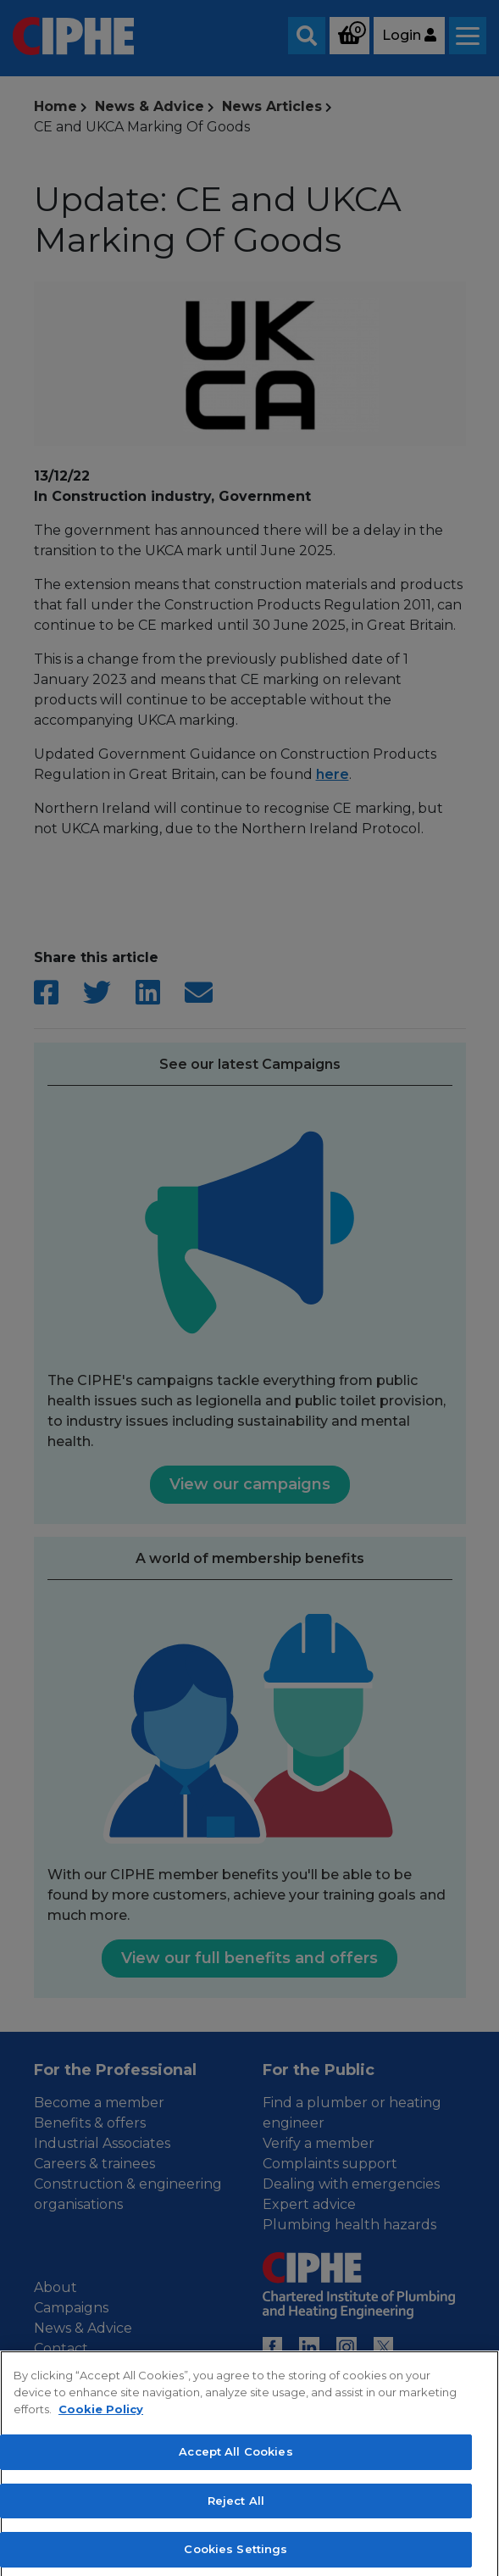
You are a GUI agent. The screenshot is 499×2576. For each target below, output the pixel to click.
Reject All (236, 2519)
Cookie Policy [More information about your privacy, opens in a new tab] (100, 2427)
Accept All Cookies (235, 2471)
